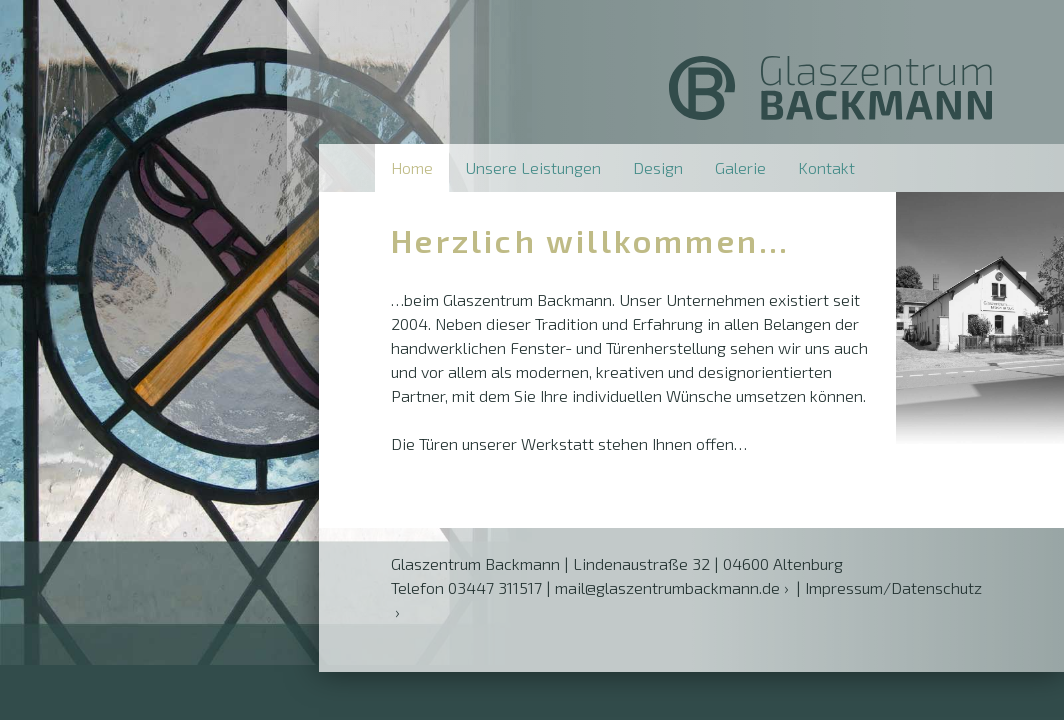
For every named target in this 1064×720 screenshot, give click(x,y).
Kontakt (826, 167)
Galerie (740, 167)
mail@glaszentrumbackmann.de (667, 587)
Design (658, 167)
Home (412, 167)
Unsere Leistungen (533, 167)
